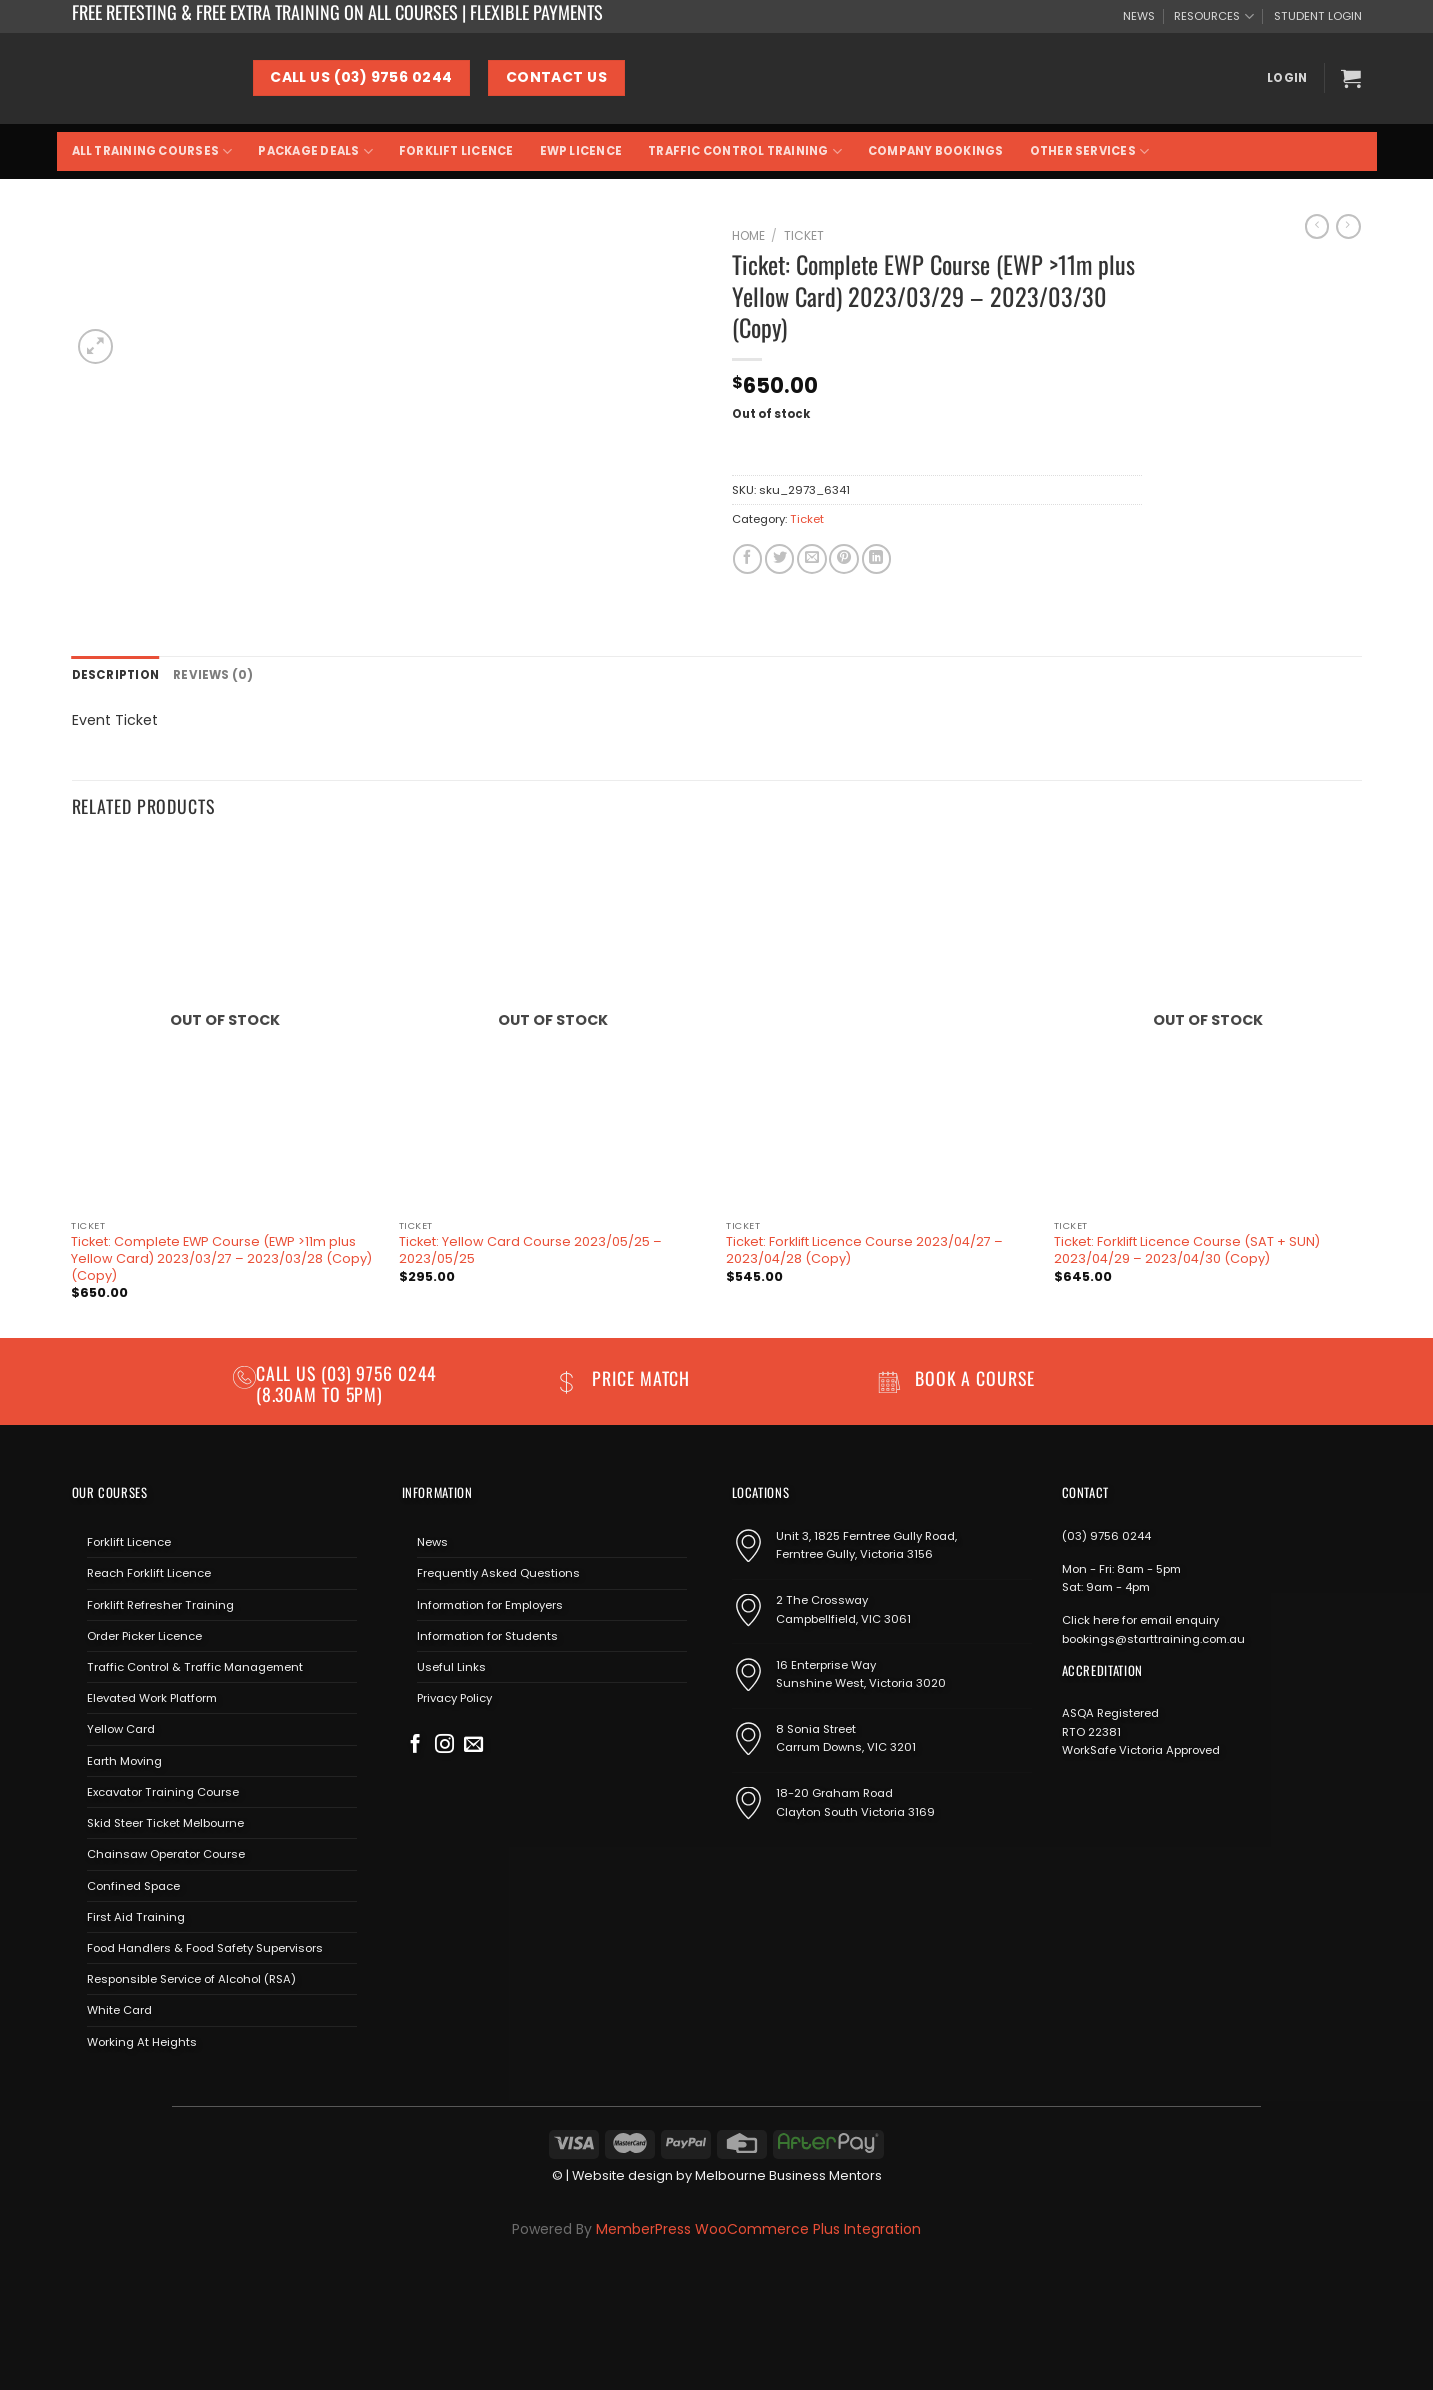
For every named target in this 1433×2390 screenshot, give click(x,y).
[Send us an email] (473, 1744)
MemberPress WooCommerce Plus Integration (758, 2229)
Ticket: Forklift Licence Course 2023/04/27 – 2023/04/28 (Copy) (864, 1250)
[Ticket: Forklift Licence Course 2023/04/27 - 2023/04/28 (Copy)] (880, 1025)
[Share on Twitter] (779, 559)
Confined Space (133, 1885)
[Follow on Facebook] (415, 1744)
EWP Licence (581, 151)
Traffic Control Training (745, 151)
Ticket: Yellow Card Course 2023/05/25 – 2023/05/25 (530, 1250)
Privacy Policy (454, 1698)
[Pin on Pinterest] (843, 559)
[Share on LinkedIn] (876, 559)
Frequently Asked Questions (498, 1573)
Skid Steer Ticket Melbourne (165, 1823)
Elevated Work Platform (152, 1698)
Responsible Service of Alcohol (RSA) (191, 1979)
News (432, 1542)
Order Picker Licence (144, 1635)
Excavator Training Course (163, 1791)
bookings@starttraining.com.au (1153, 1638)
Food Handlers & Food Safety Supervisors (205, 1948)
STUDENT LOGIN (1318, 16)
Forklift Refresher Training (160, 1604)
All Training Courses (152, 151)
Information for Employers (490, 1604)
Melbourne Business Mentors (788, 2175)
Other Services (1090, 151)
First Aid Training (136, 1916)
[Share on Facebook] (747, 559)
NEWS (1139, 16)
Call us (288, 1372)
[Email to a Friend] (811, 559)
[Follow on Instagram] (444, 1744)
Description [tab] (115, 675)
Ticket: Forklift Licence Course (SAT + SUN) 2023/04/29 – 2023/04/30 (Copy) (1187, 1250)
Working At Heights (142, 2041)
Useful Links (451, 1667)
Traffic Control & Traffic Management (195, 1667)
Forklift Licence (456, 151)
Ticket (804, 235)
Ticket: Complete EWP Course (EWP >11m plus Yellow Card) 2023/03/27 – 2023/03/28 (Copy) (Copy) (221, 1258)
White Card (119, 2010)
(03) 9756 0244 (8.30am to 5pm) (347, 1382)
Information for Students (487, 1635)
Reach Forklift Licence (149, 1573)
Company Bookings (936, 151)
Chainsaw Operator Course (166, 1854)
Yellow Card (121, 1729)
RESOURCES (1213, 16)
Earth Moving (124, 1760)
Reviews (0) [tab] (211, 675)
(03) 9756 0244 (1106, 1536)
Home (748, 235)
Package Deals (315, 151)
